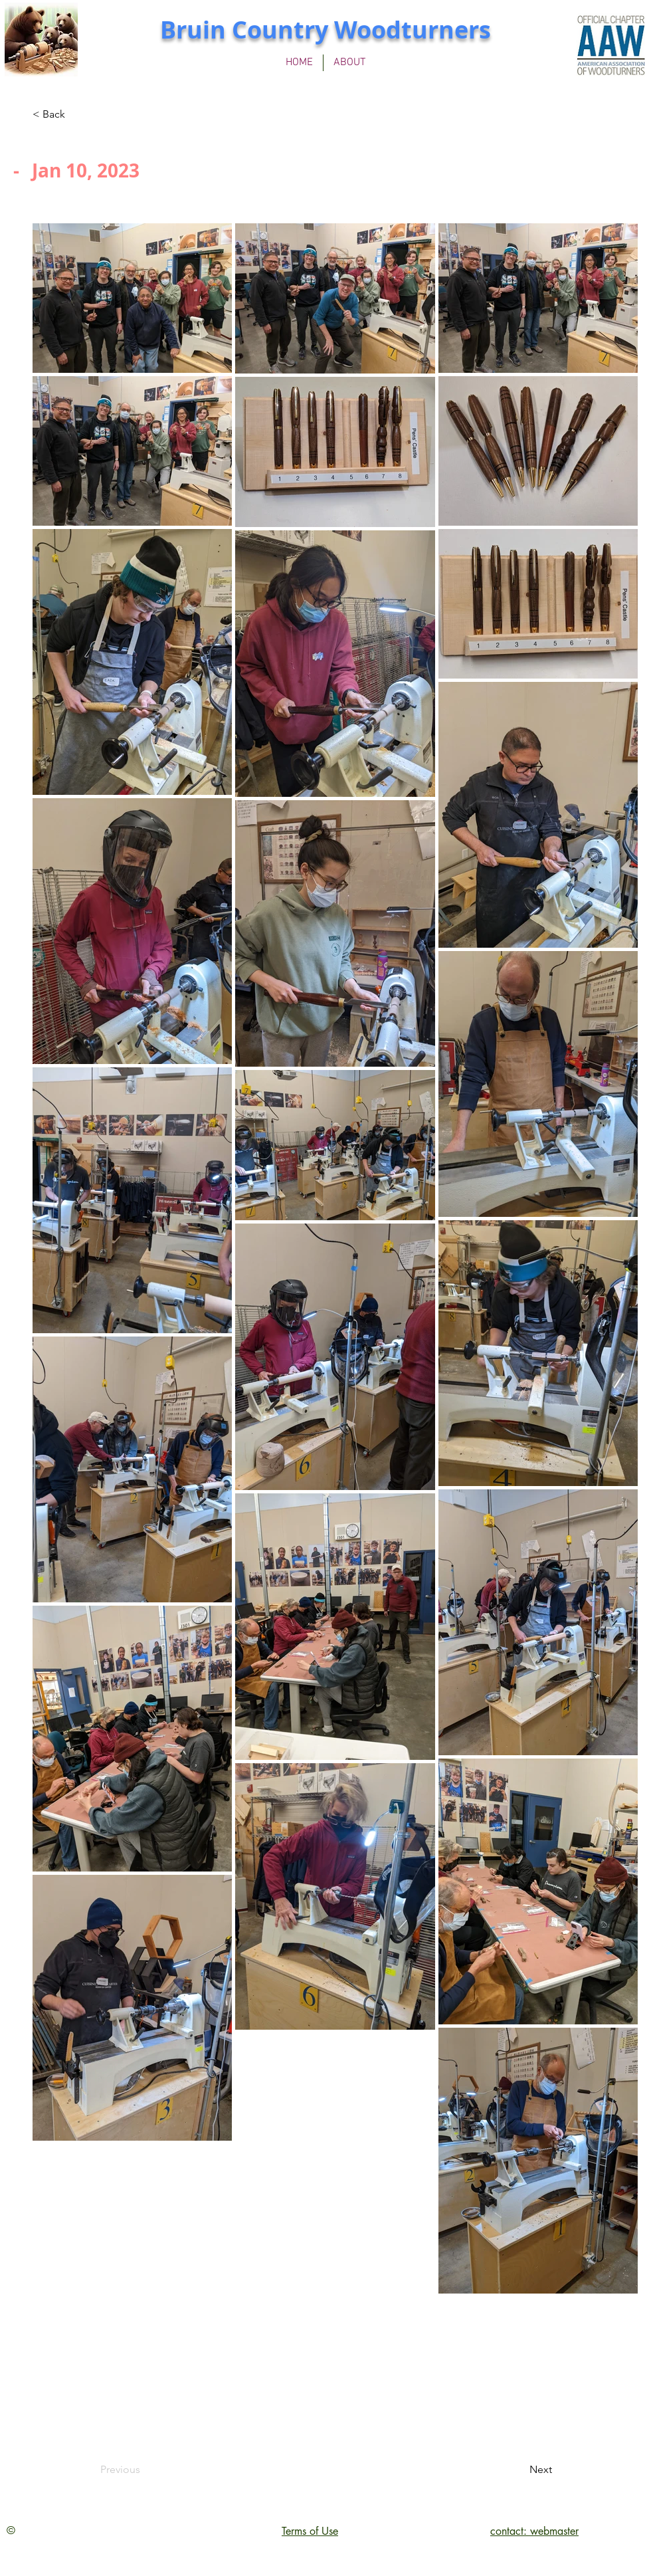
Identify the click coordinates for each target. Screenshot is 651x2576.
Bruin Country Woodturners (325, 29)
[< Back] (76, 114)
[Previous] (144, 2469)
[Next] (519, 2469)
